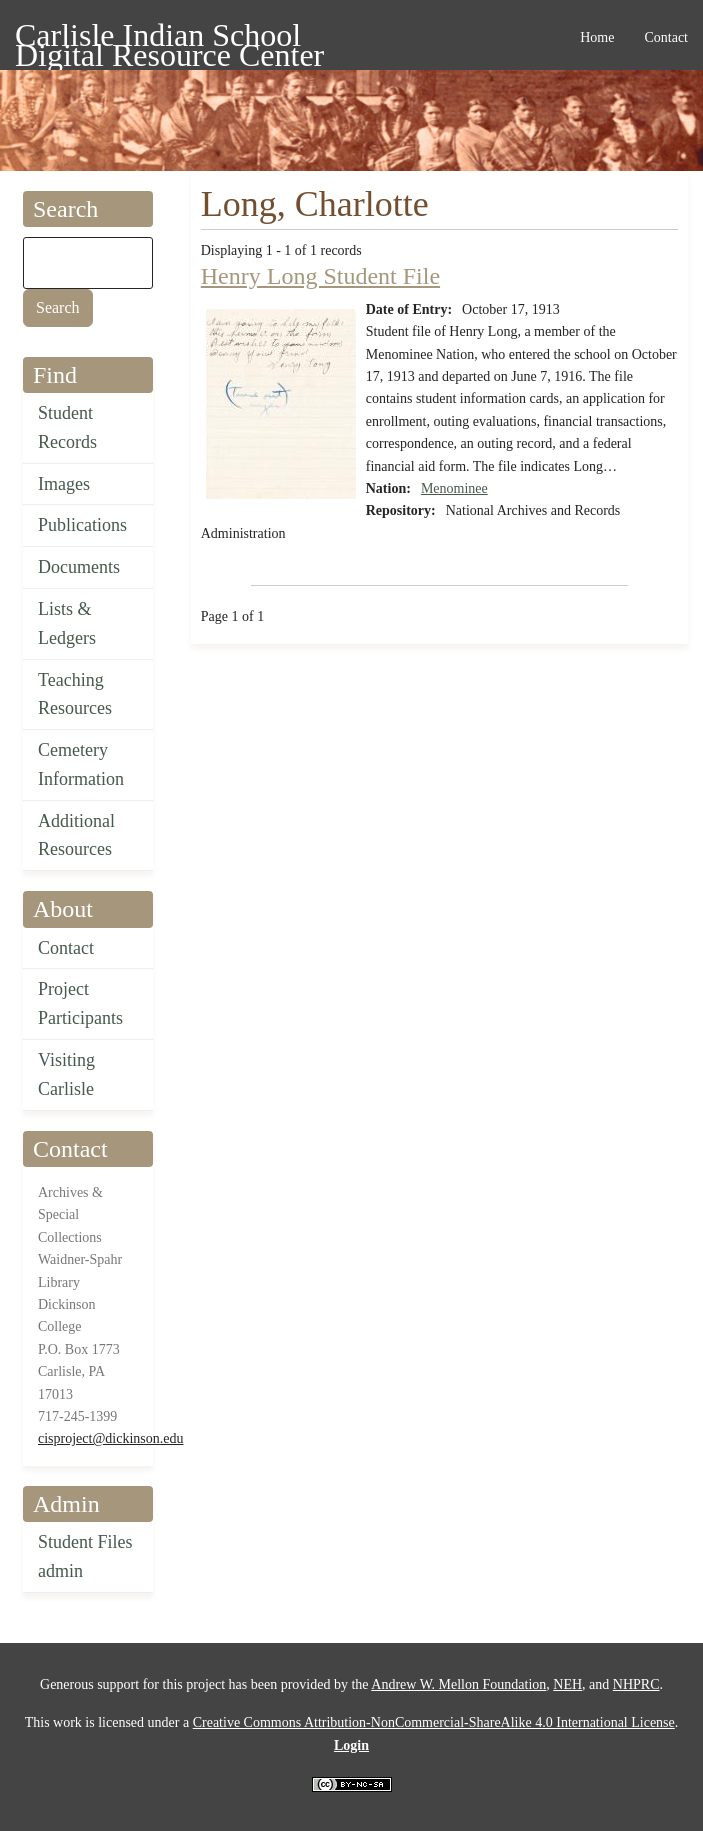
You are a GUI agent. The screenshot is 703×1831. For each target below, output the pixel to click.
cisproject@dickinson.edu (110, 1438)
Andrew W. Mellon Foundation (458, 1684)
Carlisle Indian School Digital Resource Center (169, 38)
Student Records (67, 427)
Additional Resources (76, 835)
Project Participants (80, 1003)
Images (64, 484)
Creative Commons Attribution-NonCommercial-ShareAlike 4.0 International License (434, 1722)
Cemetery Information (81, 764)
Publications (82, 525)
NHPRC (636, 1684)
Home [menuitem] (597, 37)
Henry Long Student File (320, 276)
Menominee (454, 488)
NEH (567, 1684)
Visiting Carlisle (66, 1074)
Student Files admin (85, 1556)
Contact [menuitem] (666, 37)
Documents (79, 567)
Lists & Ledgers (67, 623)
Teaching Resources (75, 694)
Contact (66, 948)
